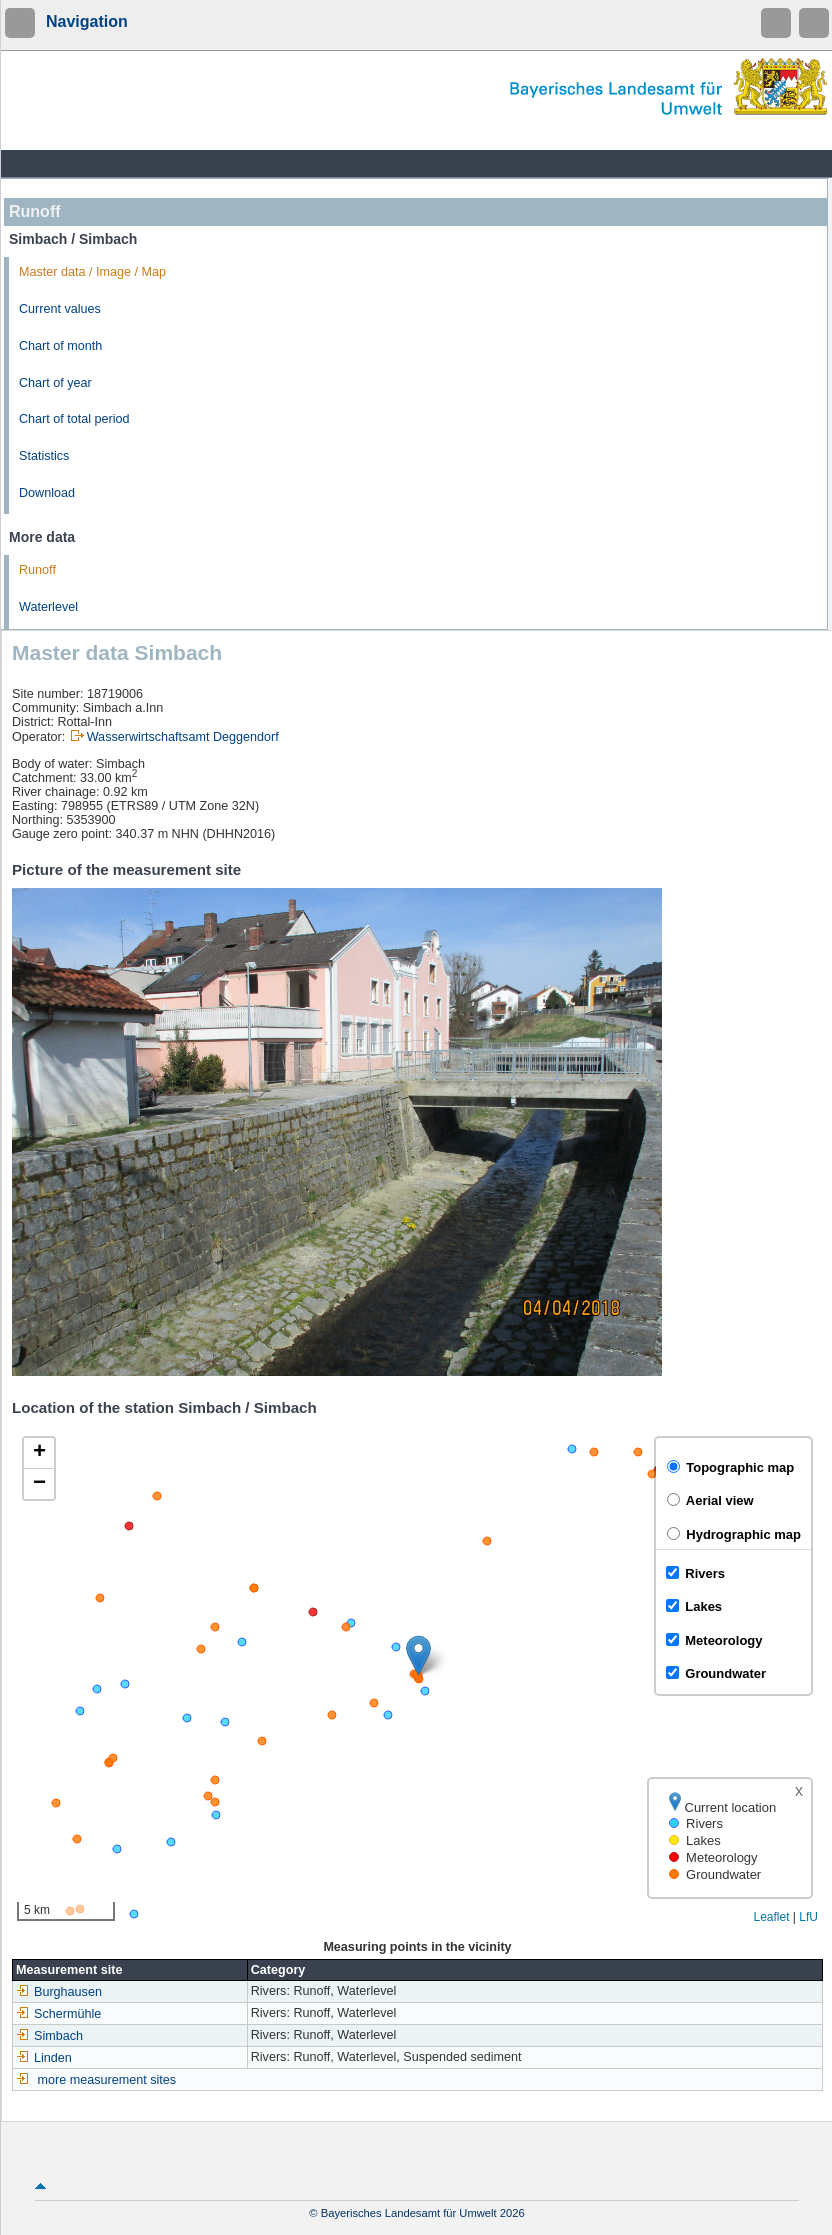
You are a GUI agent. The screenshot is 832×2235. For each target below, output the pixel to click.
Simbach (49, 2036)
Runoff (37, 570)
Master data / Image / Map (92, 272)
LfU (808, 1917)
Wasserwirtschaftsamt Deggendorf (183, 737)
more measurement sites (107, 2080)
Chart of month (60, 346)
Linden (44, 2058)
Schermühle (58, 2014)
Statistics (44, 456)
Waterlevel (48, 607)
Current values (60, 309)
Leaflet (771, 1917)
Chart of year (55, 383)
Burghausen (59, 1992)
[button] (418, 1655)
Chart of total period (74, 419)
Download (47, 493)
